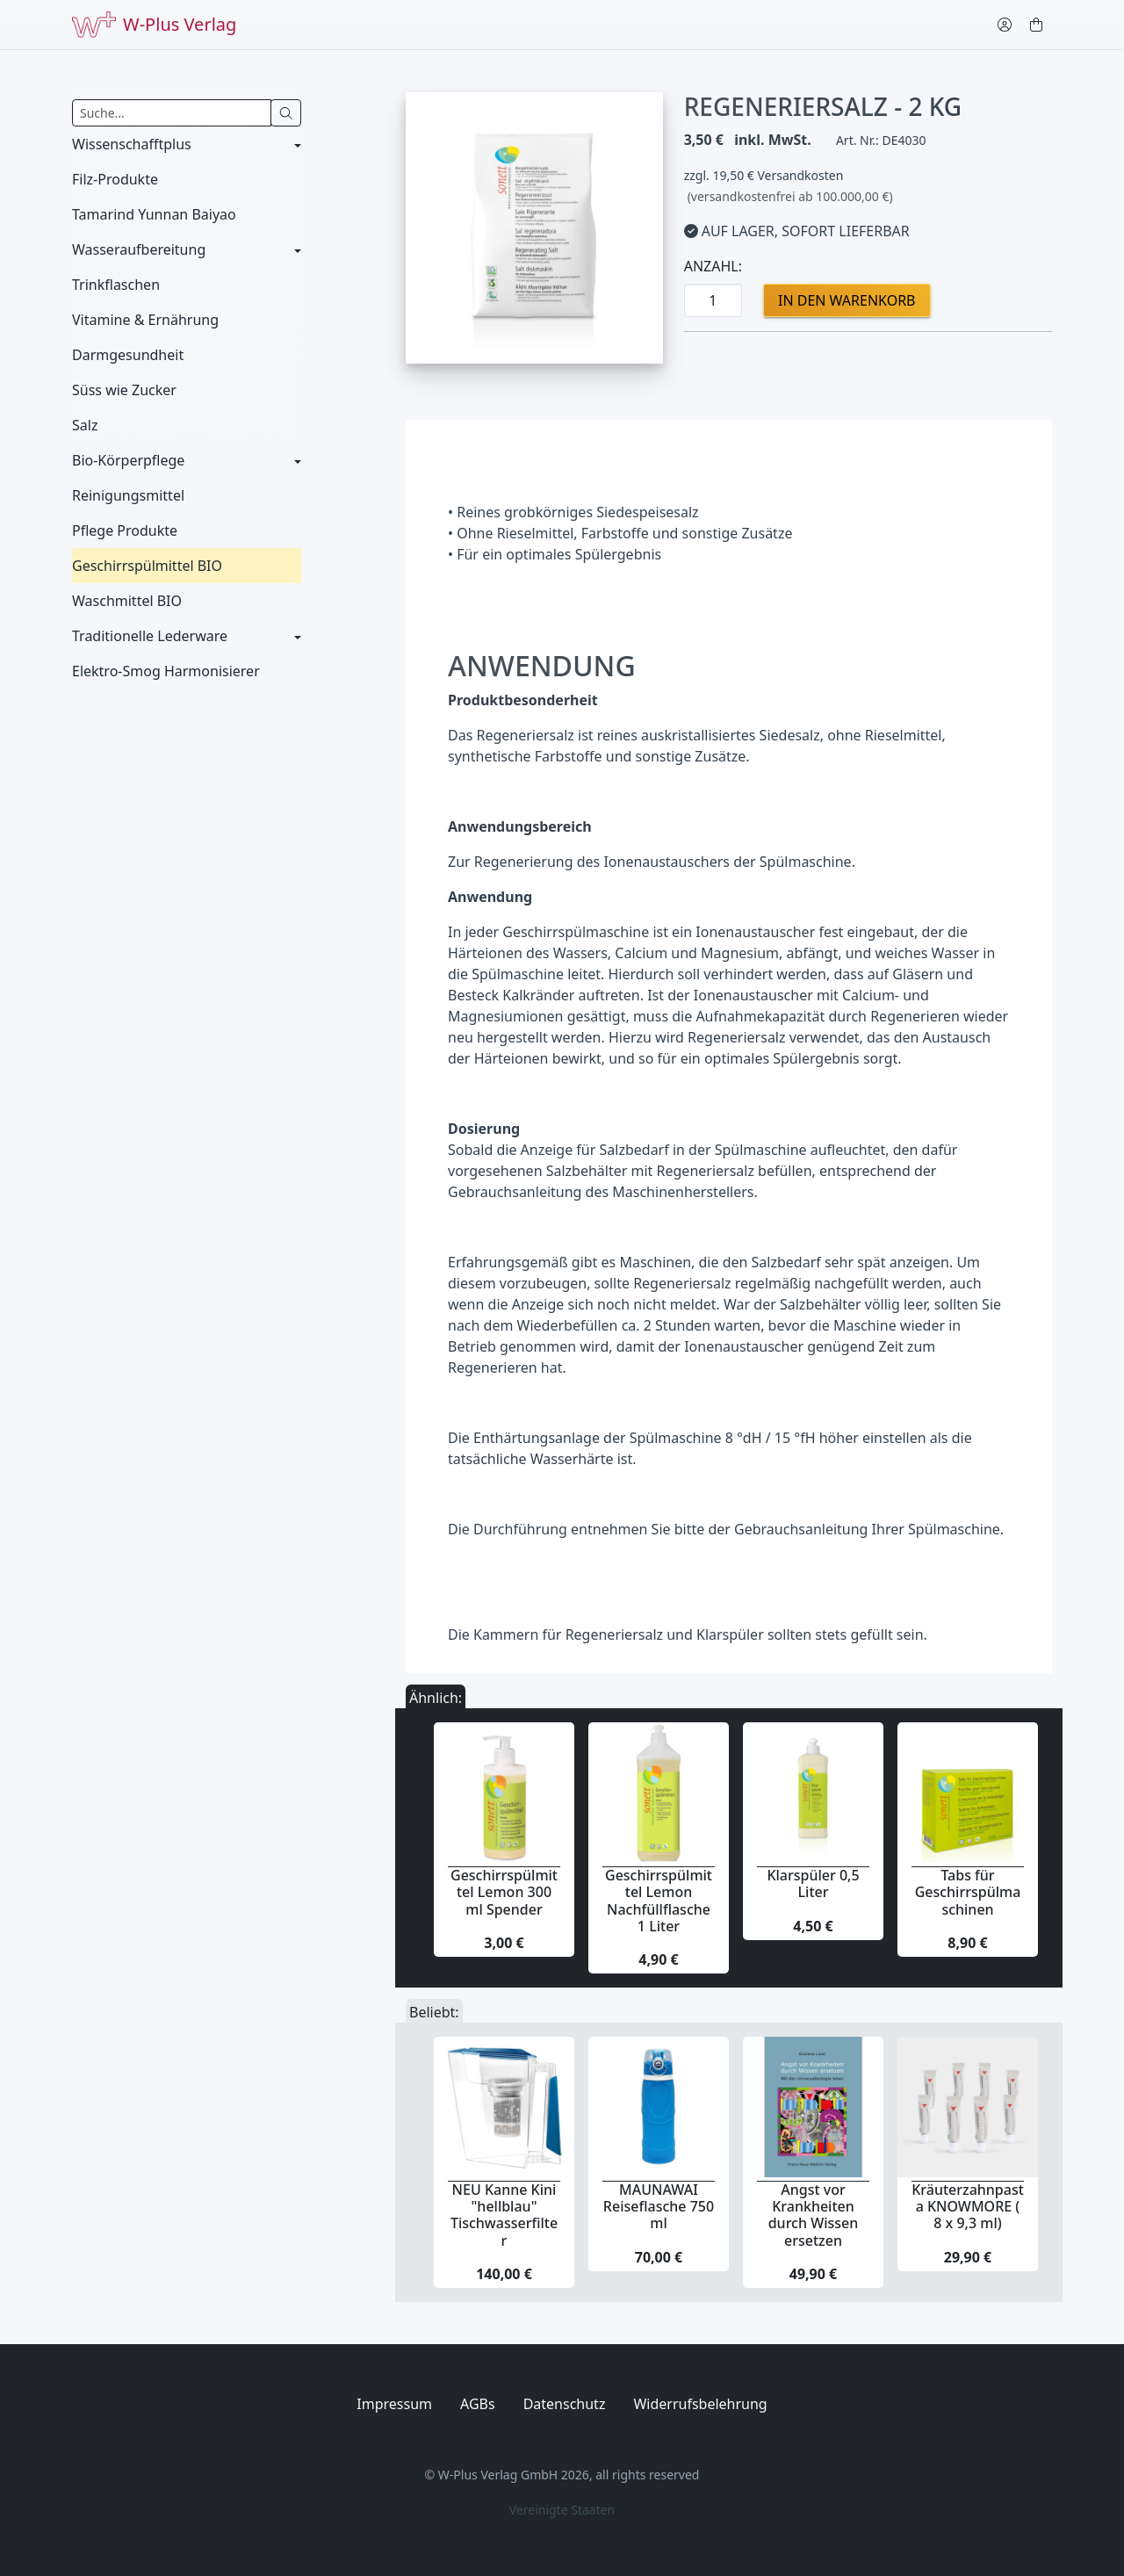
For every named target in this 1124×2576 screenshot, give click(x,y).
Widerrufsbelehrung (700, 2404)
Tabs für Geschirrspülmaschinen (968, 1891)
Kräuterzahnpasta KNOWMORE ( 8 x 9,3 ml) (967, 2206)
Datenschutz (564, 2404)
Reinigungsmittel (128, 495)
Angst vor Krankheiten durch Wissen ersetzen (813, 2215)
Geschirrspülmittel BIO (147, 565)
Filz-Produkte (115, 179)
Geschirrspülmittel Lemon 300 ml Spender (504, 1891)
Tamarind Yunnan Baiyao (154, 214)
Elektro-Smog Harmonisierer (166, 671)
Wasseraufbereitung (138, 249)
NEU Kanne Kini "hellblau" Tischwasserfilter (504, 2215)
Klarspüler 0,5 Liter (813, 1883)
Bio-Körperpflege (128, 460)
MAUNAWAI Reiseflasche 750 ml (658, 2206)
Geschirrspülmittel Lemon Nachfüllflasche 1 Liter (658, 1900)
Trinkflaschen (116, 284)
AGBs (477, 2404)
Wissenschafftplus (131, 144)
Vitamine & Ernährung (145, 319)
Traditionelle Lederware (149, 636)
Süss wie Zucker (124, 390)
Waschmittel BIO (127, 600)
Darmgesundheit (128, 354)
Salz (84, 425)
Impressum (394, 2404)
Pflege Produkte (124, 530)
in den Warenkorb (847, 300)
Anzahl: (713, 266)
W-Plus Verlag (154, 24)
